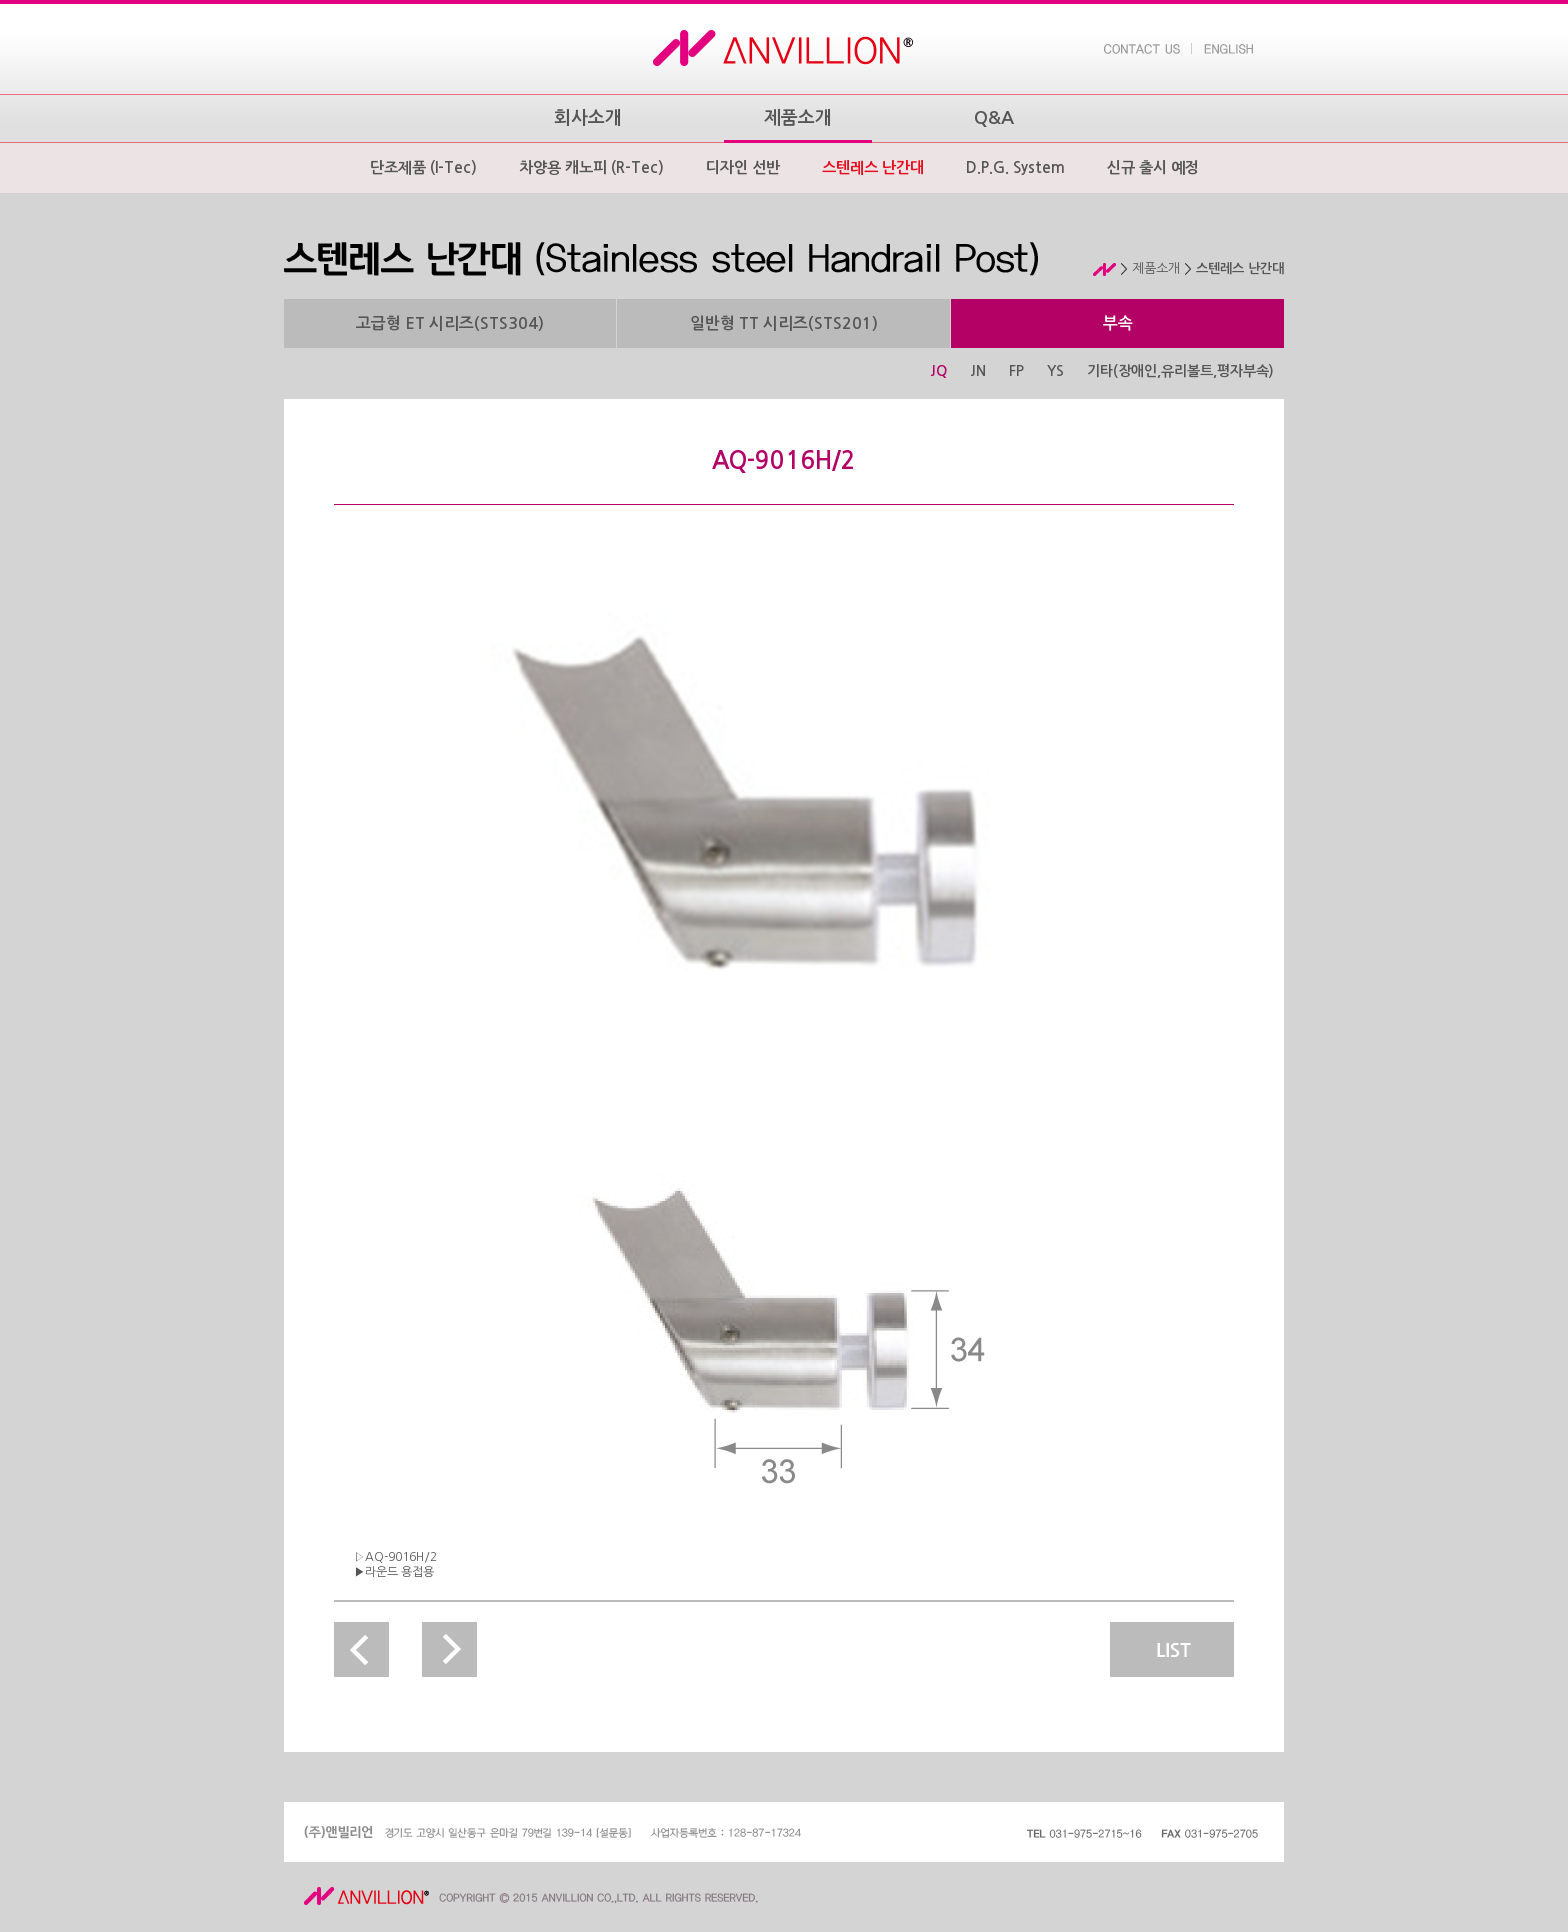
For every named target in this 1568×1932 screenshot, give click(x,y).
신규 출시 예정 (1153, 167)
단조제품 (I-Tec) (423, 167)
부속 (1118, 323)
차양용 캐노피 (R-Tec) (591, 167)
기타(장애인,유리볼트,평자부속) (1180, 371)
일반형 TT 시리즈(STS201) (784, 323)
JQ (938, 371)
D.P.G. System (1015, 167)
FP (1016, 371)
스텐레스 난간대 (873, 167)
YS (1055, 371)
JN (978, 371)
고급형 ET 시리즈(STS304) (450, 323)
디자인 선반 (743, 167)
